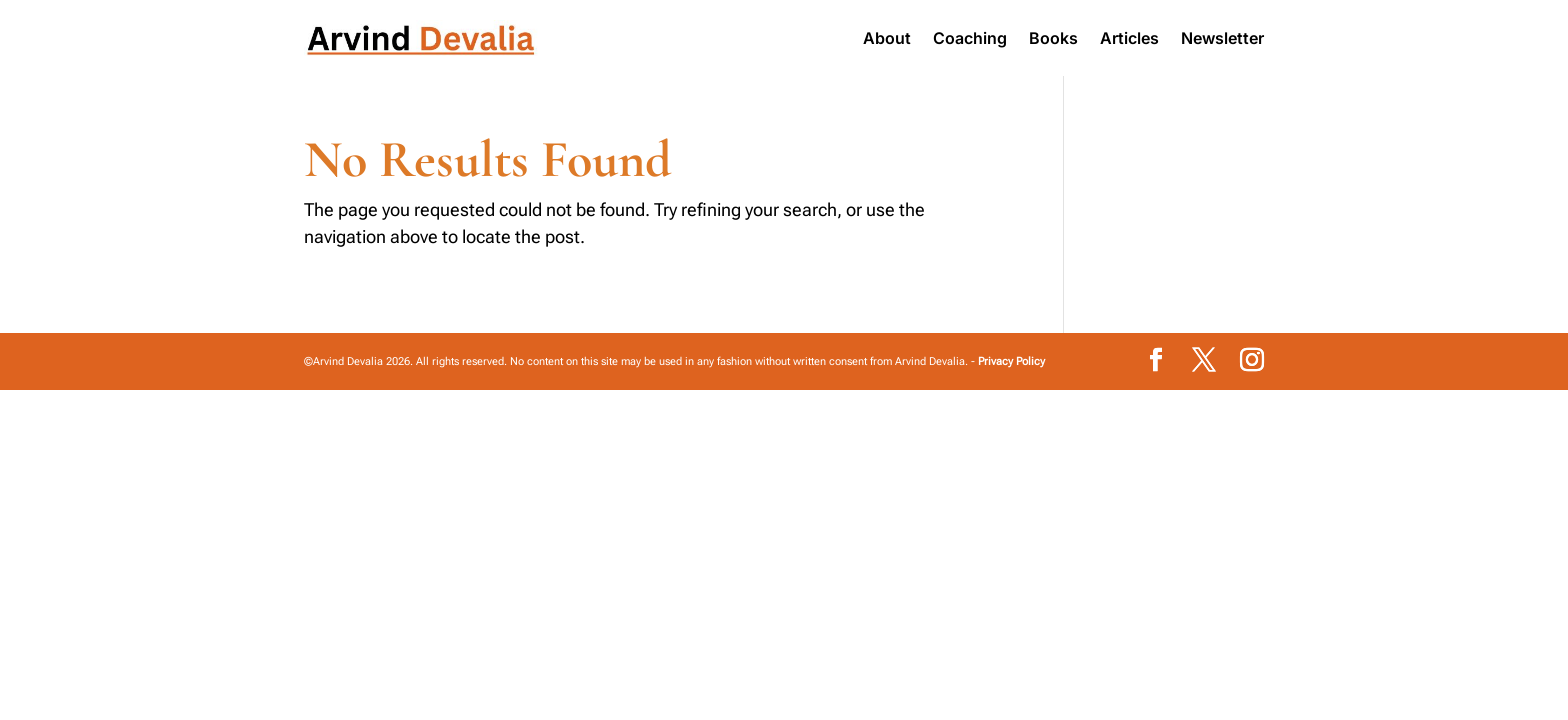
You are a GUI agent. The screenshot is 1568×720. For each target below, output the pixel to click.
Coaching (970, 38)
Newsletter (1222, 38)
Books (1053, 38)
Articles (1129, 38)
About (887, 38)
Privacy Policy (1011, 361)
